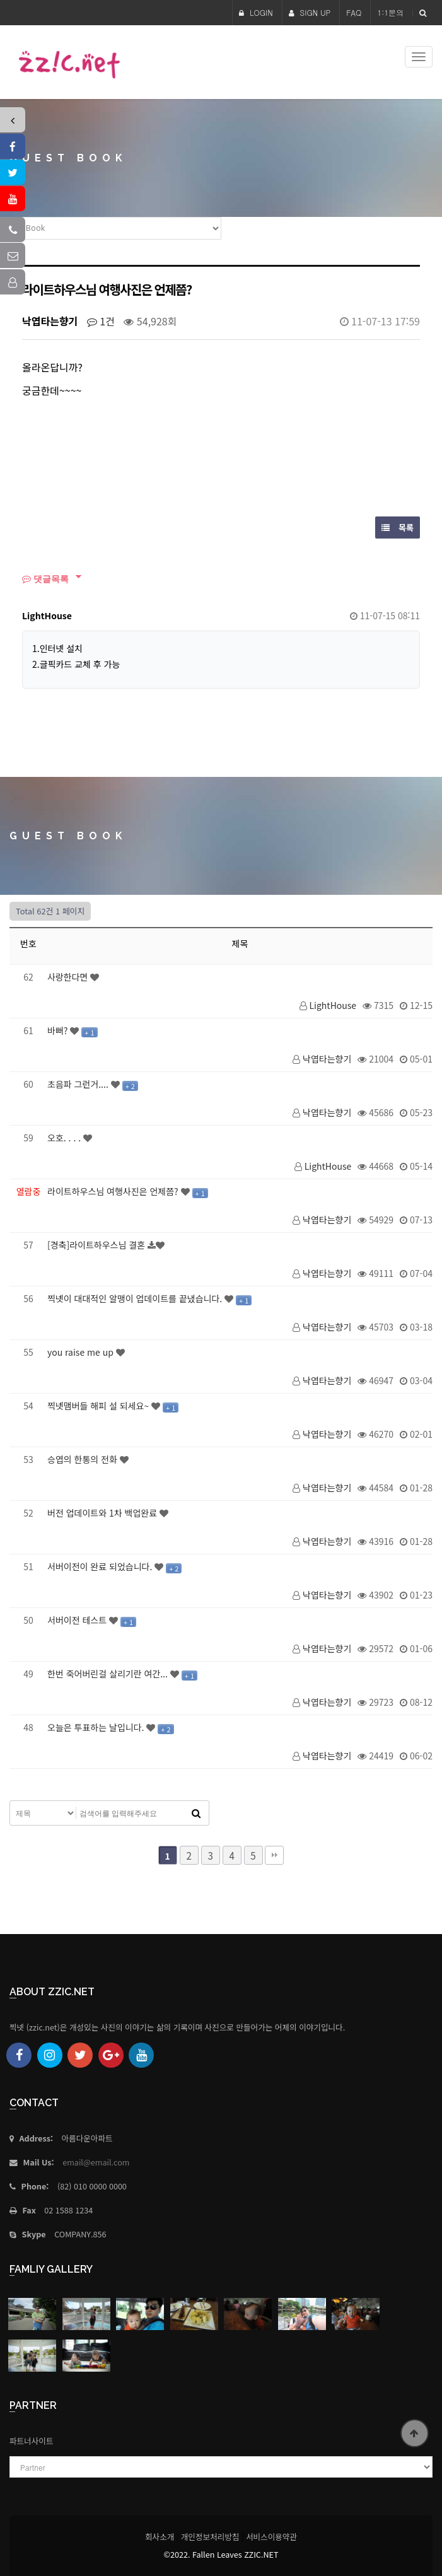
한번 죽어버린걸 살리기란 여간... (108, 1673)
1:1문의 (390, 12)
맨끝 (274, 1855)
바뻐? (58, 1030)
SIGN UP (310, 12)
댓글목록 (45, 579)
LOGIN (256, 12)
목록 (397, 527)
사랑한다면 (68, 976)
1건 (101, 321)
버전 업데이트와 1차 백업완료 (103, 1513)
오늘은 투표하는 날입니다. (96, 1727)
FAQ (353, 12)
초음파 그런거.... (79, 1084)
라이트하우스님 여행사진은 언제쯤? (114, 1191)
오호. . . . (65, 1137)
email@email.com (95, 2162)
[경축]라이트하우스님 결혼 (97, 1244)
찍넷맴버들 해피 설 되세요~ (99, 1405)
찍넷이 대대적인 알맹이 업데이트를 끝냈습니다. (135, 1298)
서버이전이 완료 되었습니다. (100, 1566)
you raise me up (81, 1352)
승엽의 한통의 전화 (83, 1459)
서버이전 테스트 (78, 1620)
